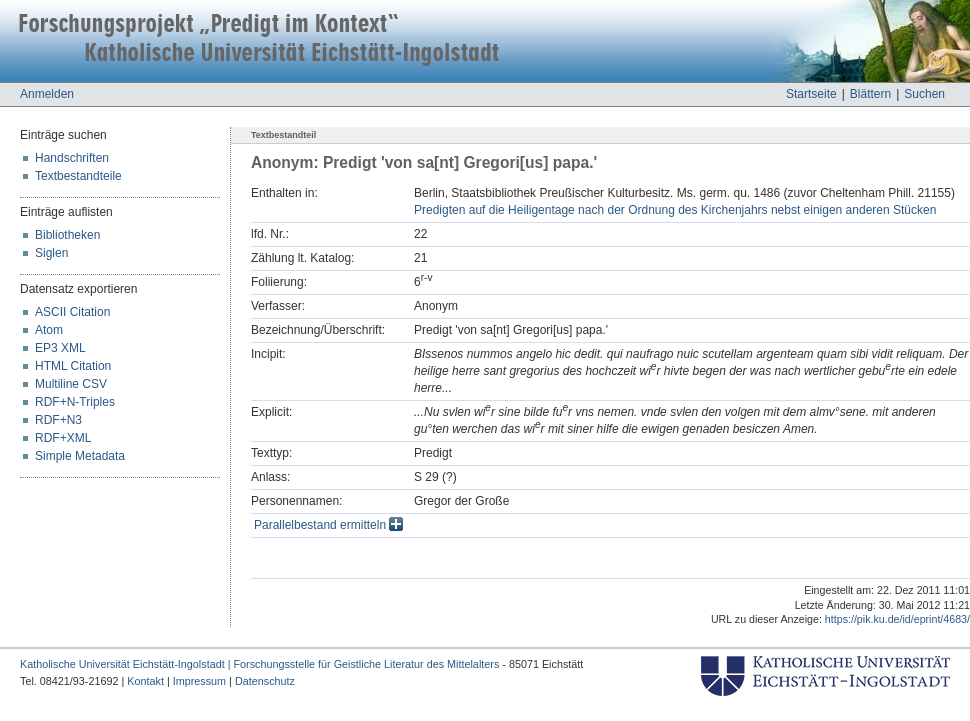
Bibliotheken (67, 235)
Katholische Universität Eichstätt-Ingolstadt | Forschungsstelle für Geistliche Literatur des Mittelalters (259, 664)
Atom (49, 330)
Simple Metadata (80, 456)
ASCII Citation (72, 312)
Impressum (199, 681)
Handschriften (72, 158)
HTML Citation (73, 366)
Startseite (811, 94)
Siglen (51, 253)
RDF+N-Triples (75, 402)
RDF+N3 (58, 420)
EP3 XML (60, 348)
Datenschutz (265, 681)
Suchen (924, 94)
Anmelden (47, 94)
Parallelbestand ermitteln (328, 525)
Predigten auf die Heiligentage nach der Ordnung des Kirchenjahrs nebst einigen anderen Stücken (675, 210)
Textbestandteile (78, 176)
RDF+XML (63, 438)
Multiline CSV (71, 384)
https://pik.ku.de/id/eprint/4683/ (897, 619)
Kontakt (145, 681)
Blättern (870, 94)
